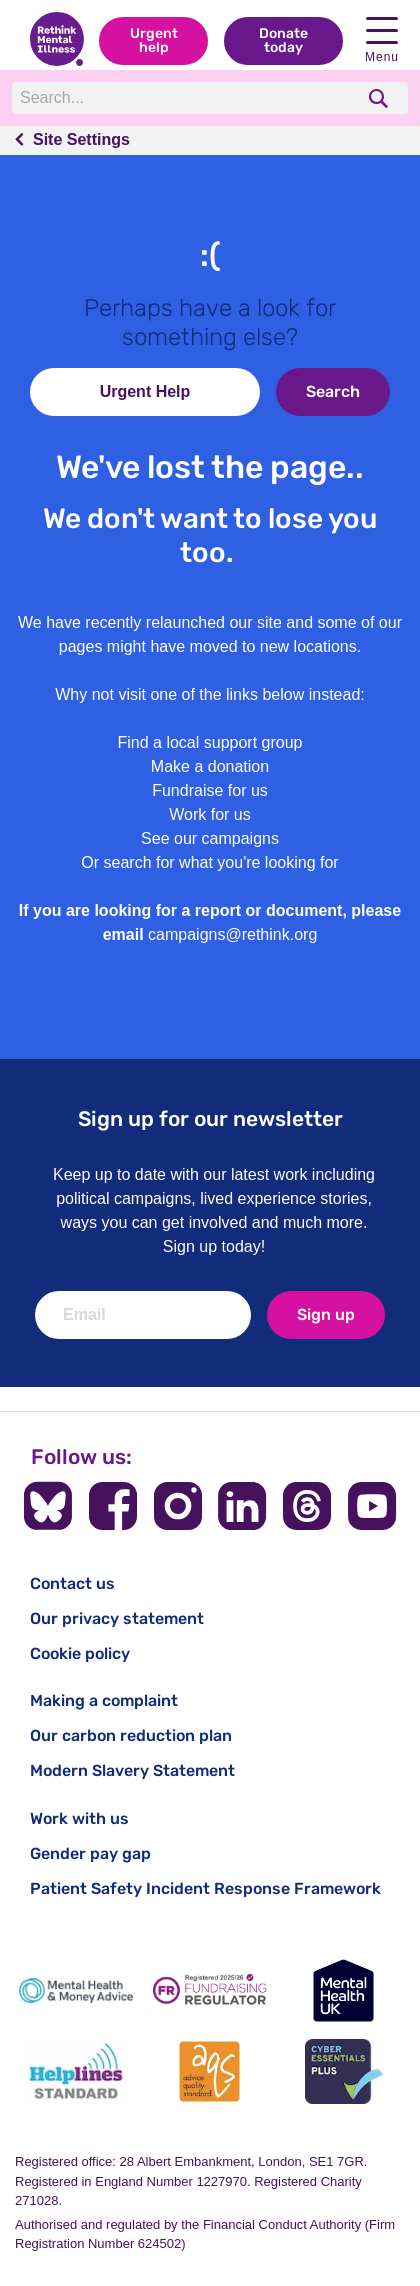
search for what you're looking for (221, 862)
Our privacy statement (117, 1618)
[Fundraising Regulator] (210, 1990)
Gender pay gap (90, 1853)
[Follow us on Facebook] (113, 1506)
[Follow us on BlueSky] (48, 1506)
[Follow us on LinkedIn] (242, 1506)
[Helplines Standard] (76, 2071)
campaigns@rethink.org (232, 934)
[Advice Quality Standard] (210, 2071)
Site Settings (81, 139)
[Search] (182, 98)
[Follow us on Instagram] (178, 1506)
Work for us (210, 814)
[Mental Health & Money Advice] (76, 1990)
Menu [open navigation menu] (382, 40)
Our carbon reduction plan (131, 1735)
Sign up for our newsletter (210, 1118)
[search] (380, 98)
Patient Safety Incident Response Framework (205, 1888)
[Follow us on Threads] (307, 1506)
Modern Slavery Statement (132, 1770)
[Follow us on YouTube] (372, 1506)
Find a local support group (210, 742)
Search (333, 391)
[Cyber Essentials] (344, 2071)
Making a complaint (104, 1700)
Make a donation (210, 766)
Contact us (72, 1583)
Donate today (283, 40)
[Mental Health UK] (344, 1990)
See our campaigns (210, 838)
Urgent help (154, 40)
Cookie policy (80, 1653)
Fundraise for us (210, 790)
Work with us (79, 1818)
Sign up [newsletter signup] (326, 1314)
